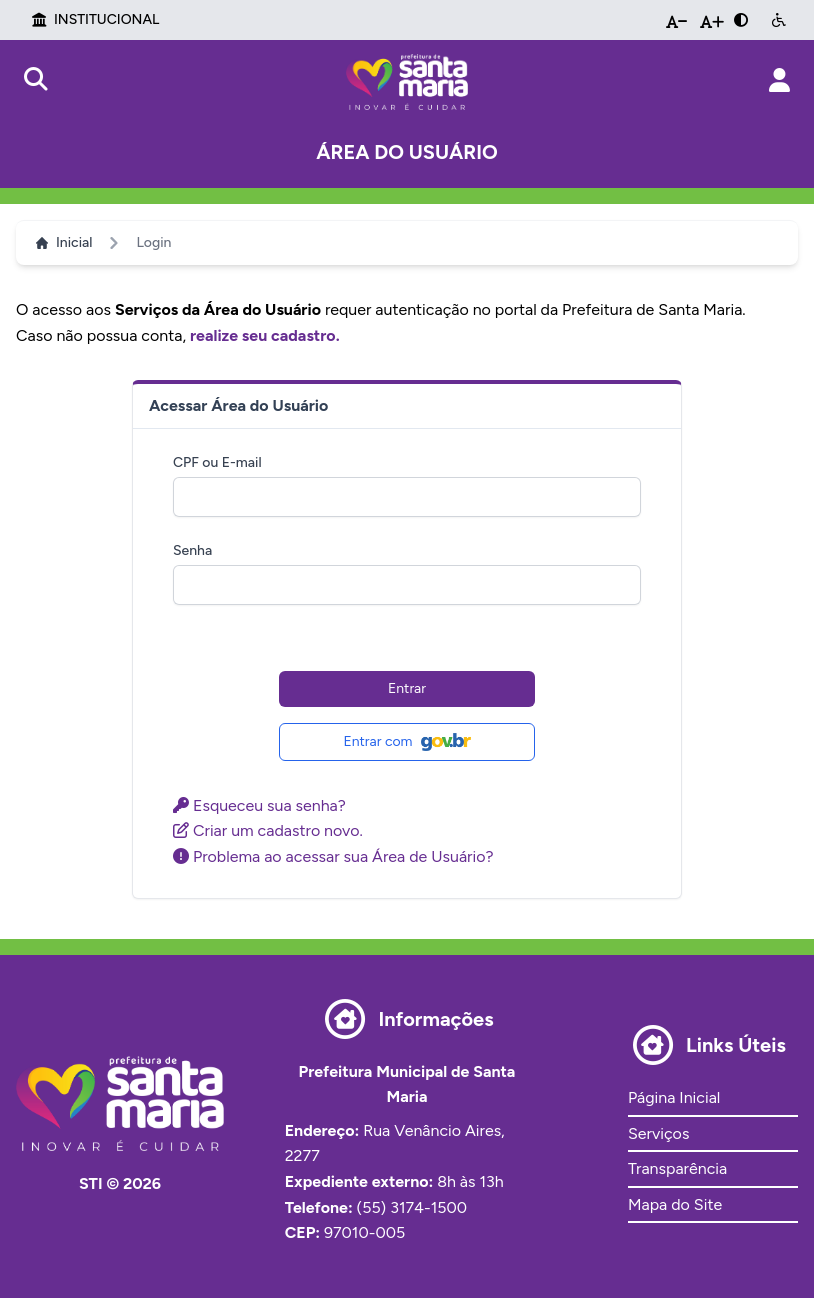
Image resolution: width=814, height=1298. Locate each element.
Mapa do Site (675, 1204)
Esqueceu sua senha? (259, 805)
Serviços (658, 1133)
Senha (192, 550)
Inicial (64, 242)
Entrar (407, 688)
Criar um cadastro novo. (268, 830)
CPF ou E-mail (217, 462)
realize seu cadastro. (265, 335)
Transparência (677, 1168)
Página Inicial (674, 1097)
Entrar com (406, 742)
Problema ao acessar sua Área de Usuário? (333, 856)
